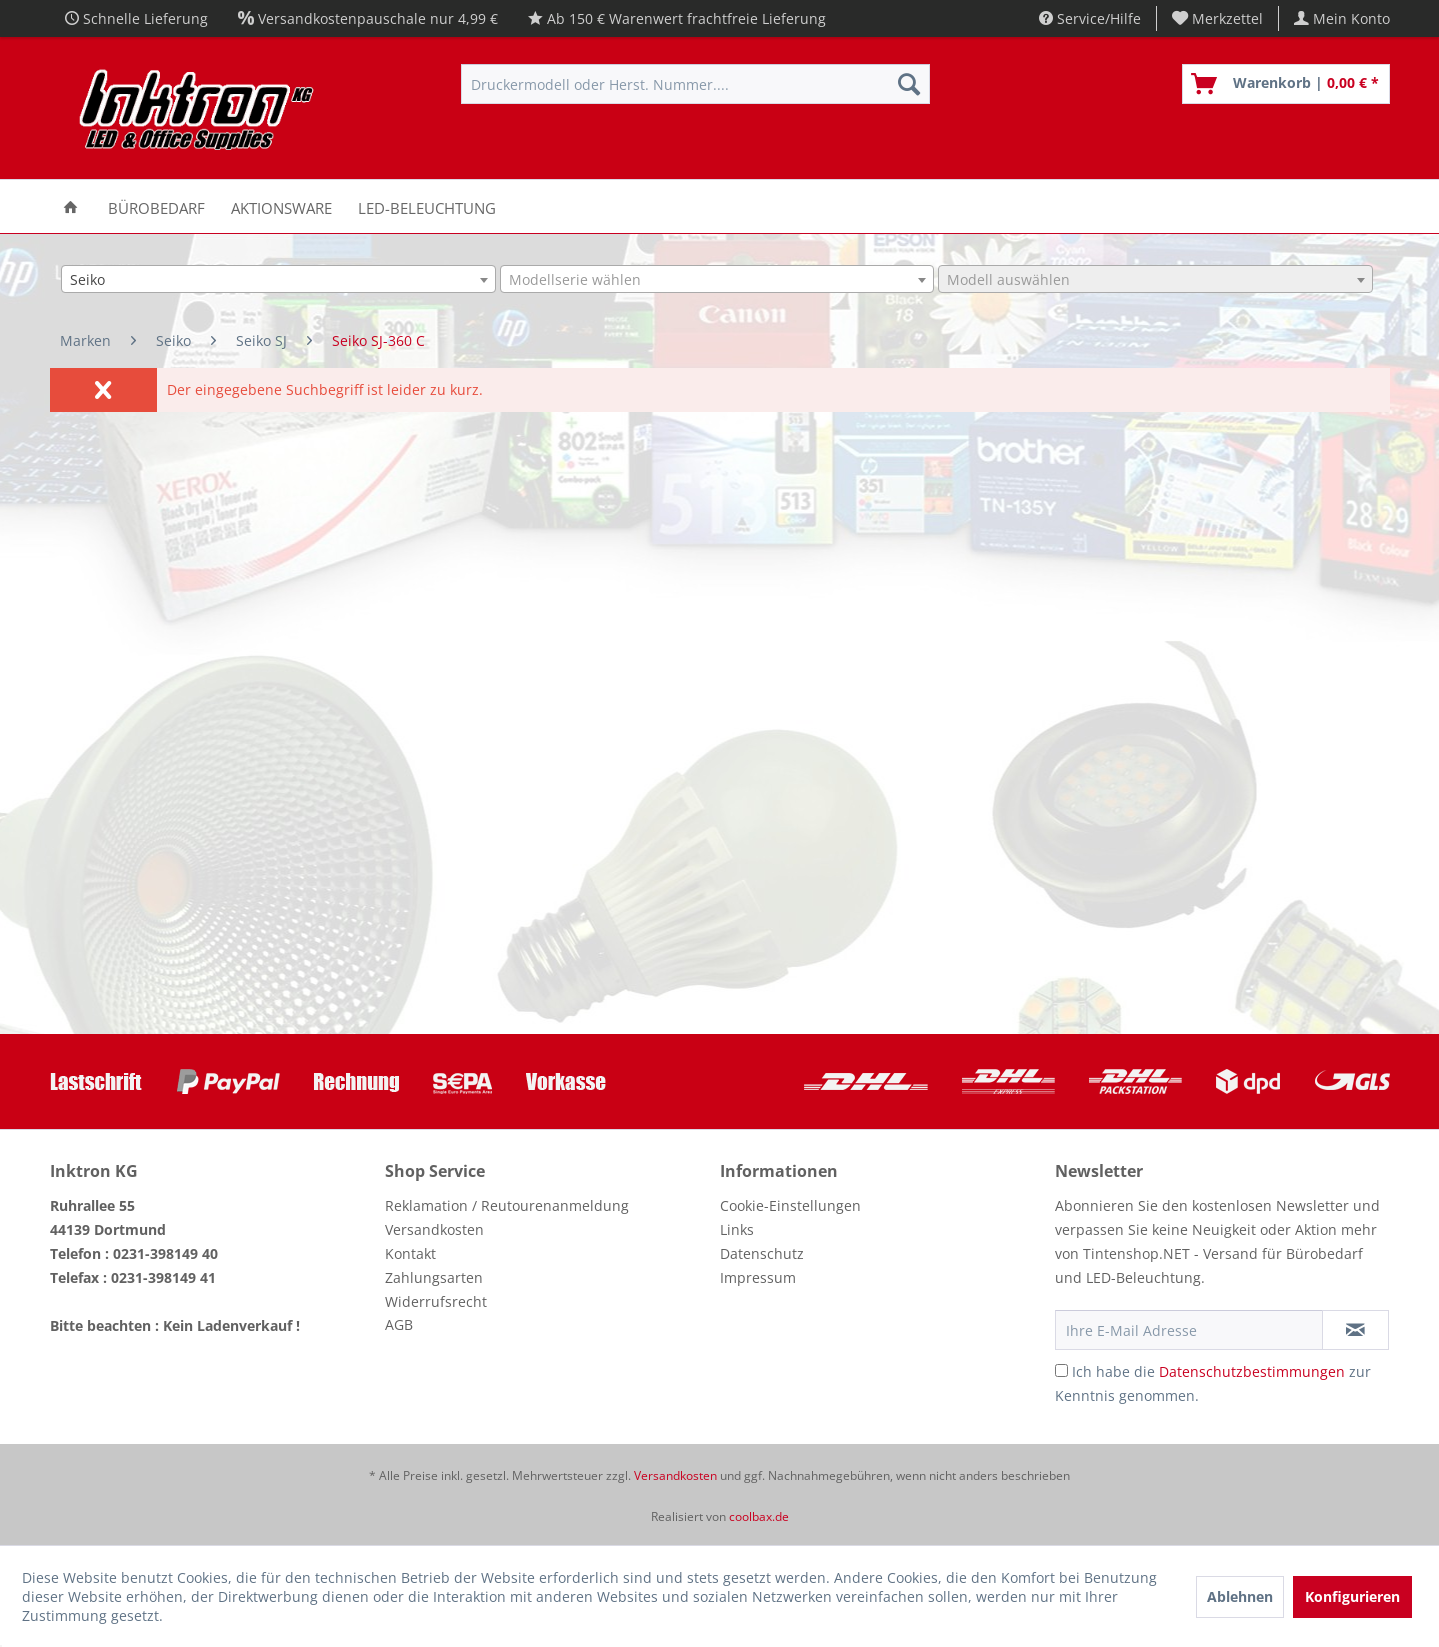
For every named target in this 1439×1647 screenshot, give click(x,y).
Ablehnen (1240, 1596)
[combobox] (278, 279)
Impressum (758, 1277)
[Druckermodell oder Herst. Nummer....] (695, 84)
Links (737, 1229)
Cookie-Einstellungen (790, 1205)
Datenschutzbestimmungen (1252, 1371)
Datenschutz (762, 1253)
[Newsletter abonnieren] (1355, 1330)
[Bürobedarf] (156, 206)
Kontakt (410, 1253)
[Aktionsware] (281, 206)
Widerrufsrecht (436, 1301)
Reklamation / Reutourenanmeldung (507, 1205)
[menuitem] (1218, 18)
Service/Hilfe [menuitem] (1090, 18)
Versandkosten (434, 1229)
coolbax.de (759, 1516)
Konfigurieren (1352, 1596)
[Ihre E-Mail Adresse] (1189, 1330)
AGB (399, 1324)
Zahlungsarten (434, 1277)
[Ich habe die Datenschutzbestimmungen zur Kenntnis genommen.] (1061, 1370)
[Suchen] (909, 84)
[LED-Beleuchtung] (427, 206)
